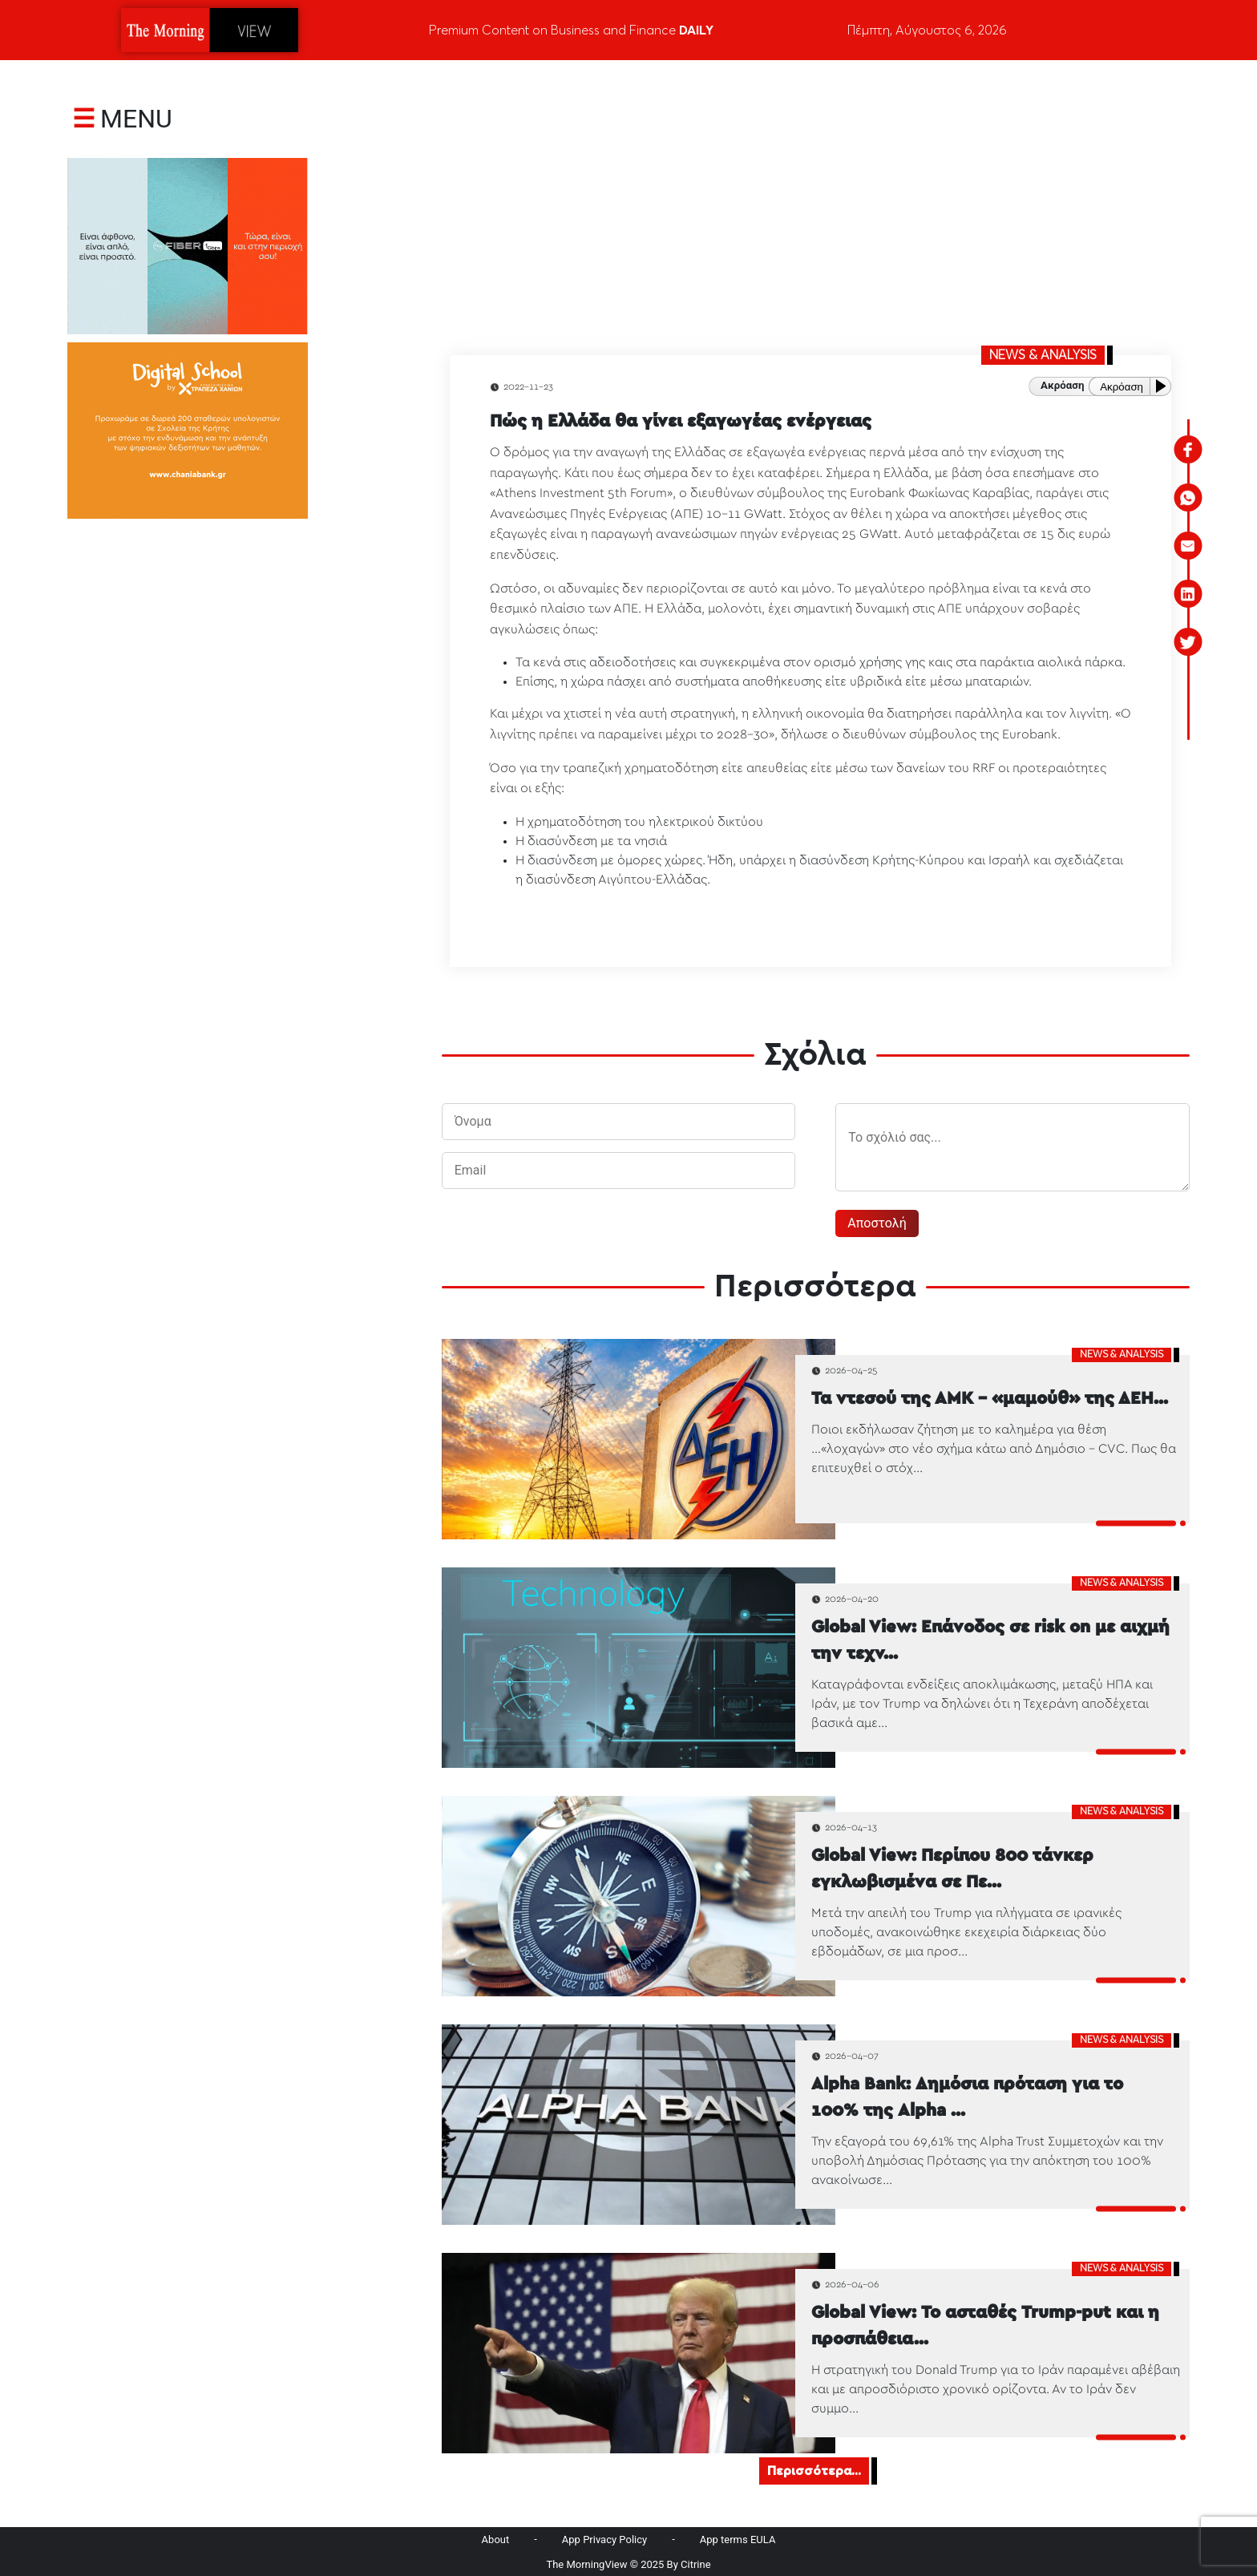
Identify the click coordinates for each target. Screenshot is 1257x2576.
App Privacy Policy (604, 2540)
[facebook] (1188, 450)
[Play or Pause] (1164, 386)
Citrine (696, 2564)
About (496, 2540)
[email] (1188, 546)
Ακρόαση (1121, 387)
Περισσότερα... (814, 2471)
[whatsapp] (1188, 498)
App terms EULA (738, 2540)
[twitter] (1188, 642)
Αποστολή (876, 1223)
